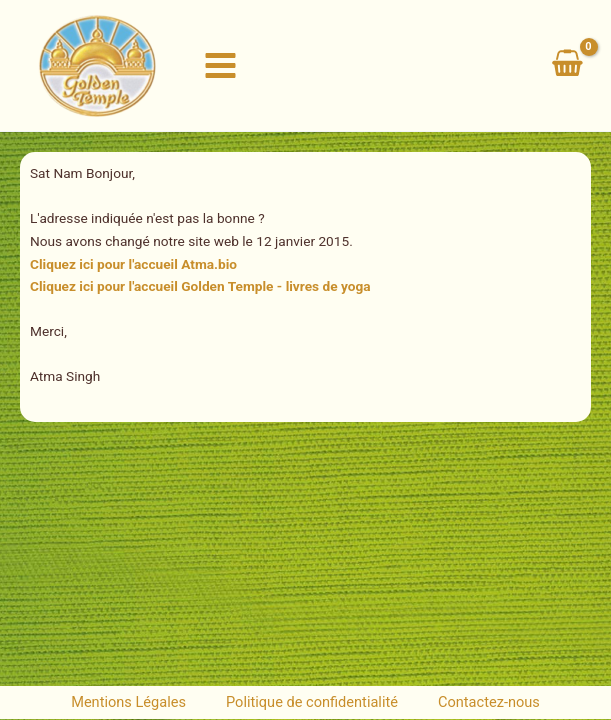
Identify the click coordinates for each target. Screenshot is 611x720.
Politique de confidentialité (312, 702)
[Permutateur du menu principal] (221, 66)
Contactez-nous (489, 702)
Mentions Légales (128, 702)
